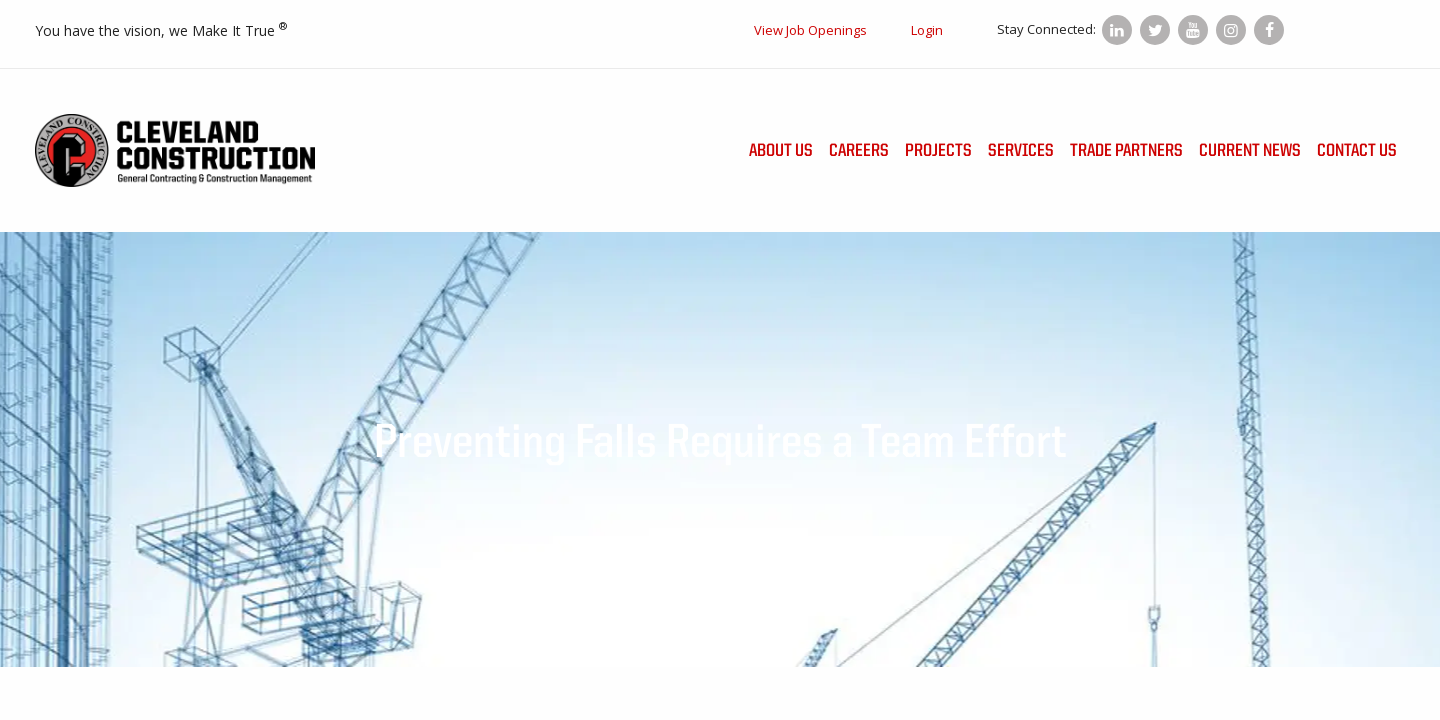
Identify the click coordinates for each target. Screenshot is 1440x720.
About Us (781, 151)
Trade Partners (1126, 151)
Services (1021, 151)
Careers (859, 151)
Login (927, 30)
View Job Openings (810, 30)
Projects (938, 151)
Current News (1250, 151)
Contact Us (1357, 151)
